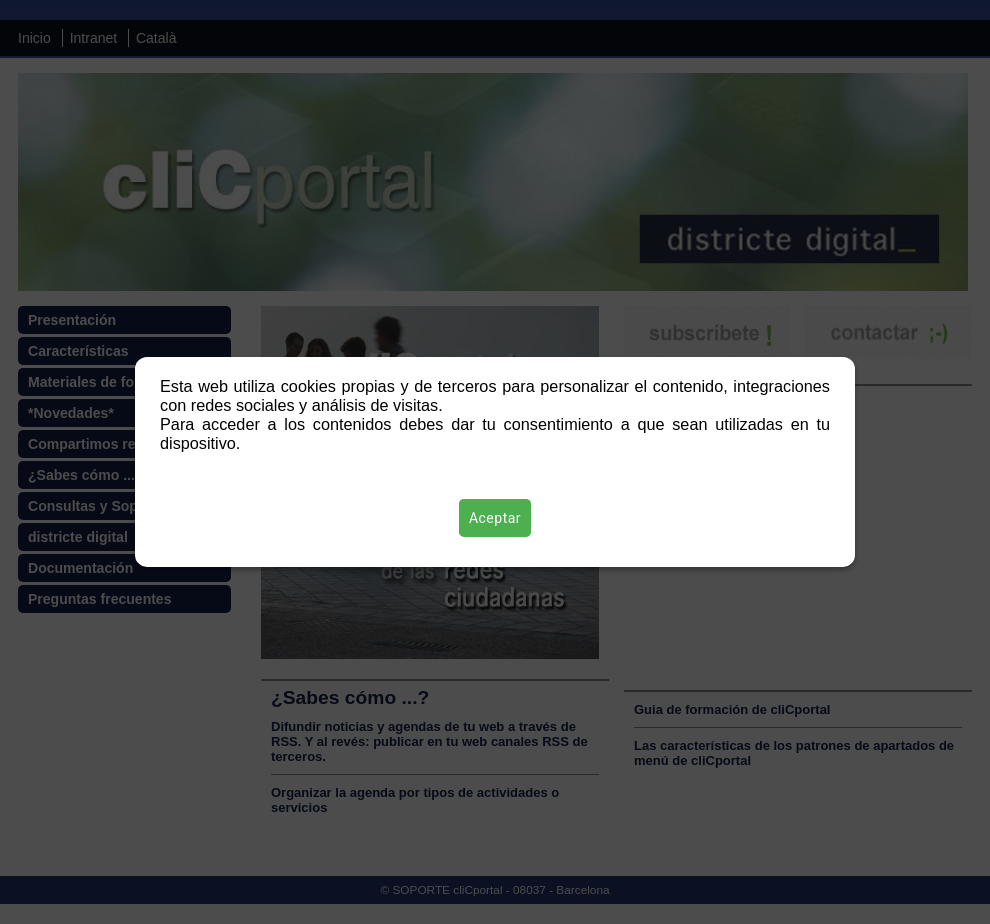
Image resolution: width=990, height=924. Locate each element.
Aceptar (495, 518)
